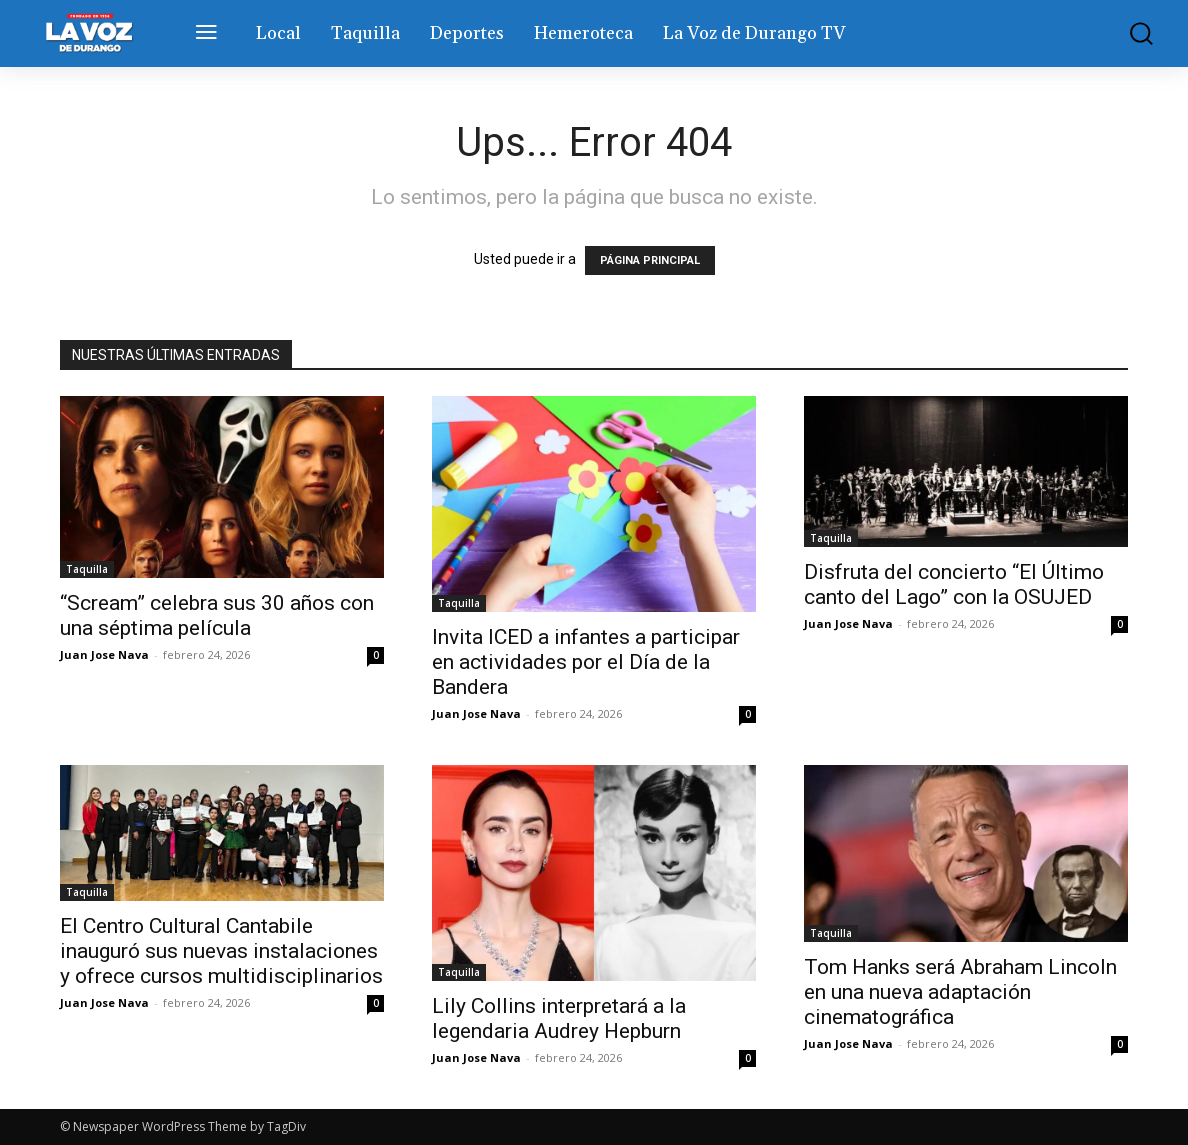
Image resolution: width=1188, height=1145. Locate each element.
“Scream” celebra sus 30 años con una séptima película (217, 615)
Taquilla (87, 569)
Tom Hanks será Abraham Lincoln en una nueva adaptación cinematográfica (960, 992)
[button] (1134, 33)
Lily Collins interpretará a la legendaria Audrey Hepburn (559, 1018)
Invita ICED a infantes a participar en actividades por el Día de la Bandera (586, 662)
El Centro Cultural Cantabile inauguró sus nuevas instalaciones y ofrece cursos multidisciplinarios (221, 951)
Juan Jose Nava (104, 654)
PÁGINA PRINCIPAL (650, 260)
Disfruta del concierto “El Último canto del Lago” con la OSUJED (954, 584)
